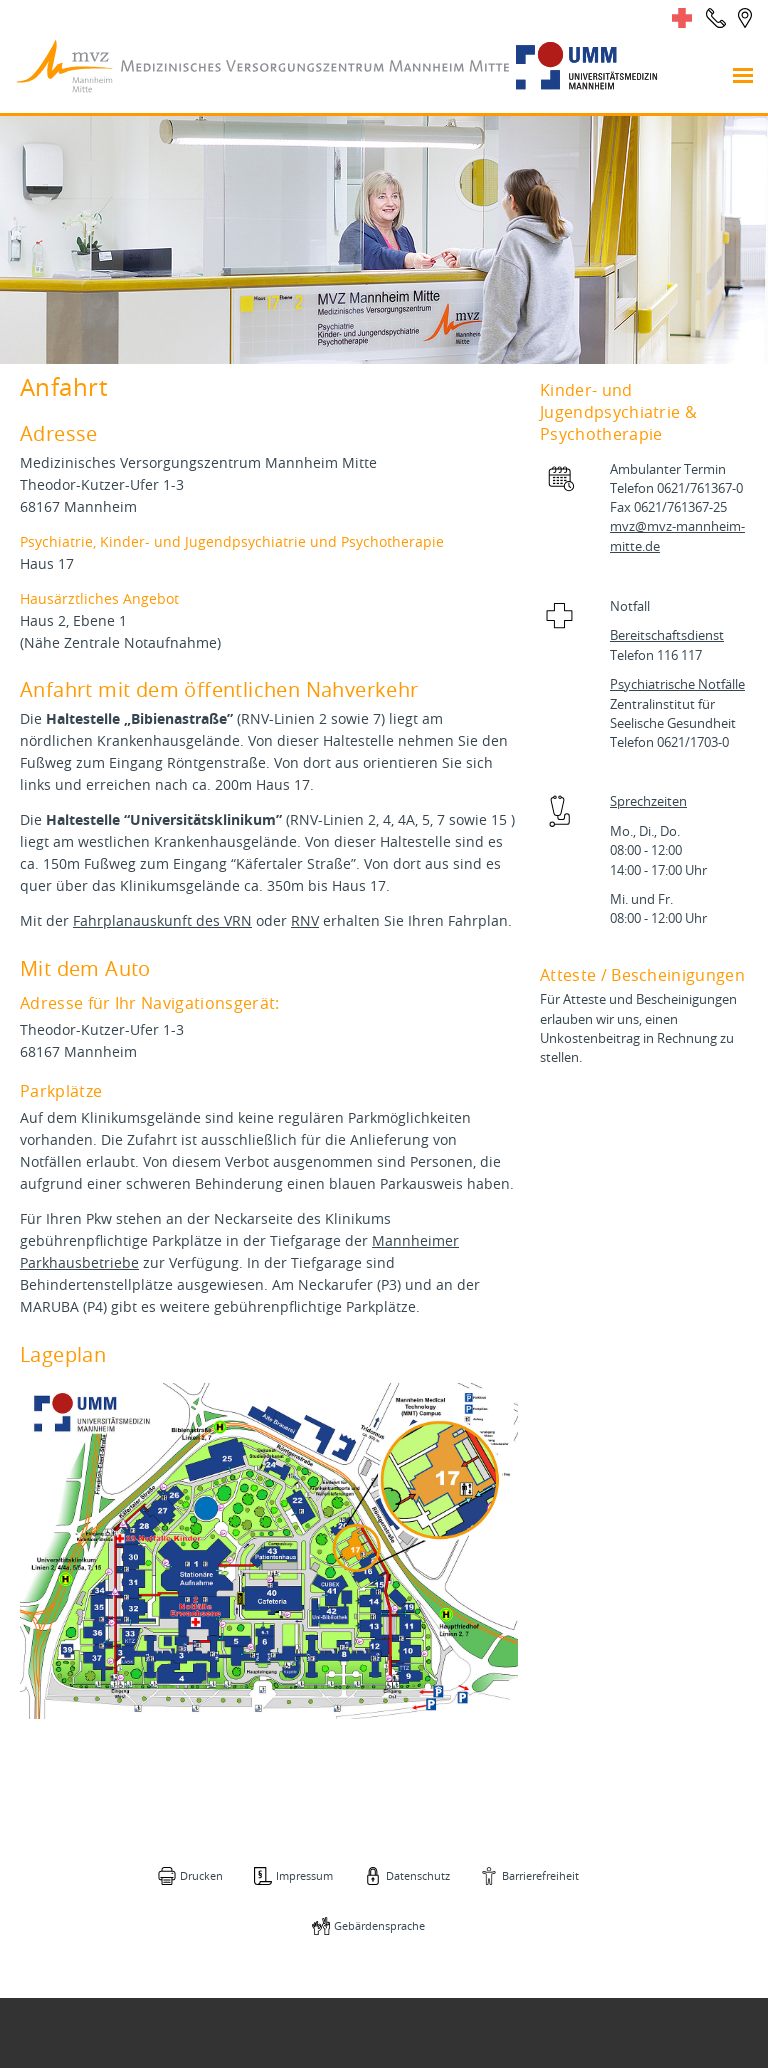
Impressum (304, 1875)
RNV (305, 920)
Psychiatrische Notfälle (677, 684)
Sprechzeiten (648, 801)
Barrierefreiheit (540, 1875)
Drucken (201, 1875)
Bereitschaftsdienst (667, 635)
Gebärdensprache (379, 1925)
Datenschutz (418, 1875)
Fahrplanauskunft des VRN (162, 920)
